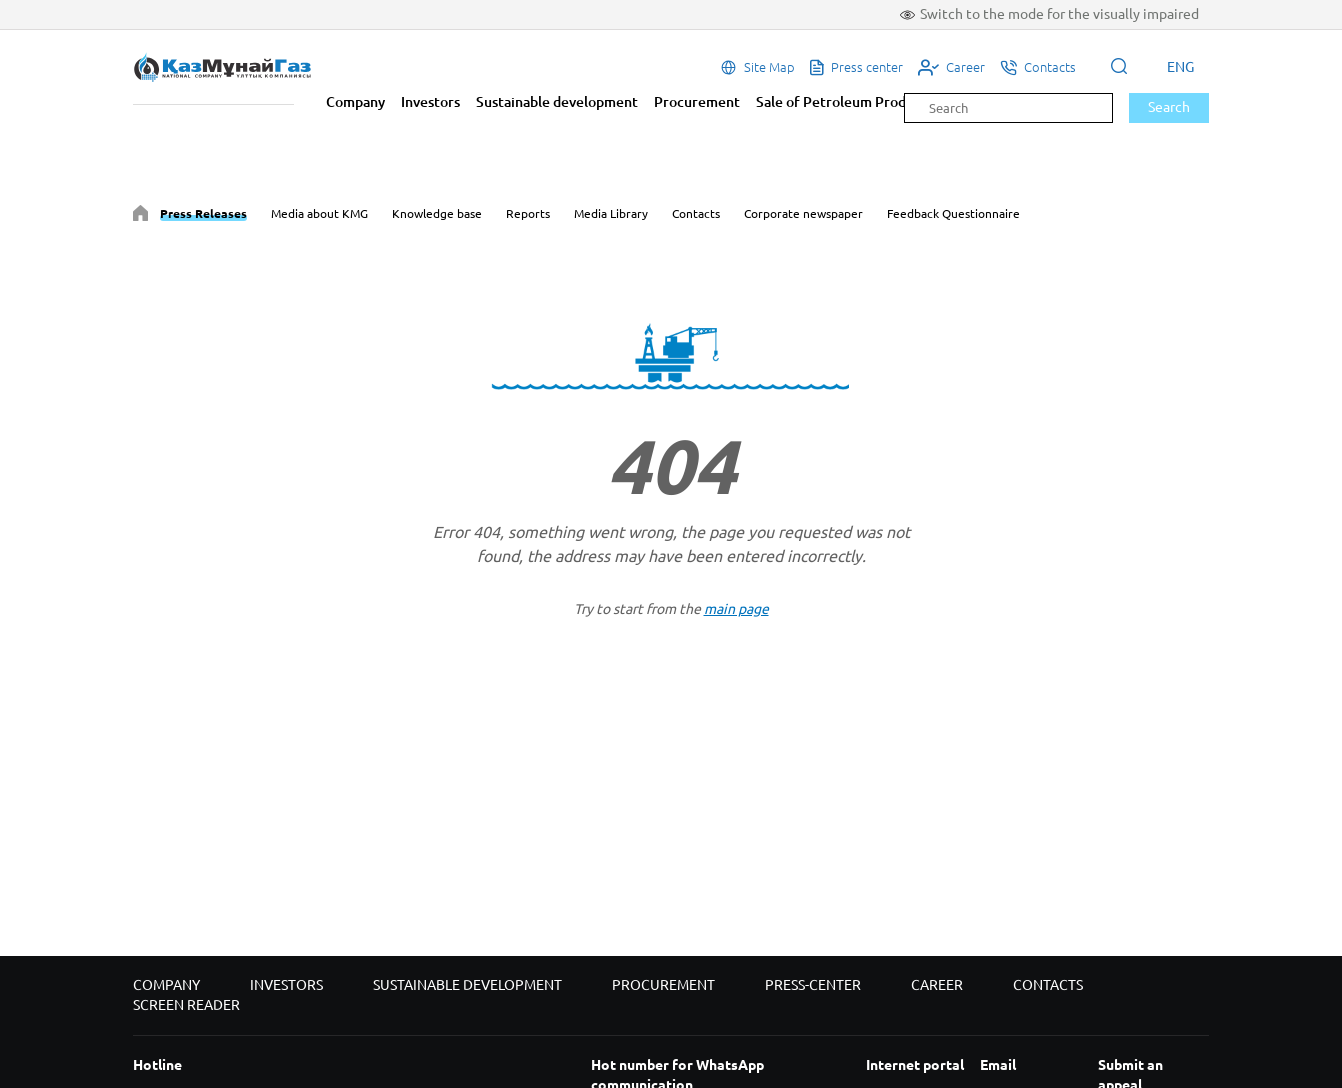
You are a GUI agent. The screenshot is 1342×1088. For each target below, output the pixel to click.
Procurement (697, 102)
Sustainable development (557, 102)
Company (355, 102)
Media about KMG (319, 213)
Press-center (813, 985)
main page (736, 609)
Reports (528, 213)
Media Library (611, 213)
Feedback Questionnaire (953, 213)
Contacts (696, 213)
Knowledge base (437, 213)
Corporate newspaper (803, 213)
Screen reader (186, 1005)
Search (1169, 107)
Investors (430, 102)
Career (937, 985)
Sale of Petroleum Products (844, 102)
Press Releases (203, 213)
